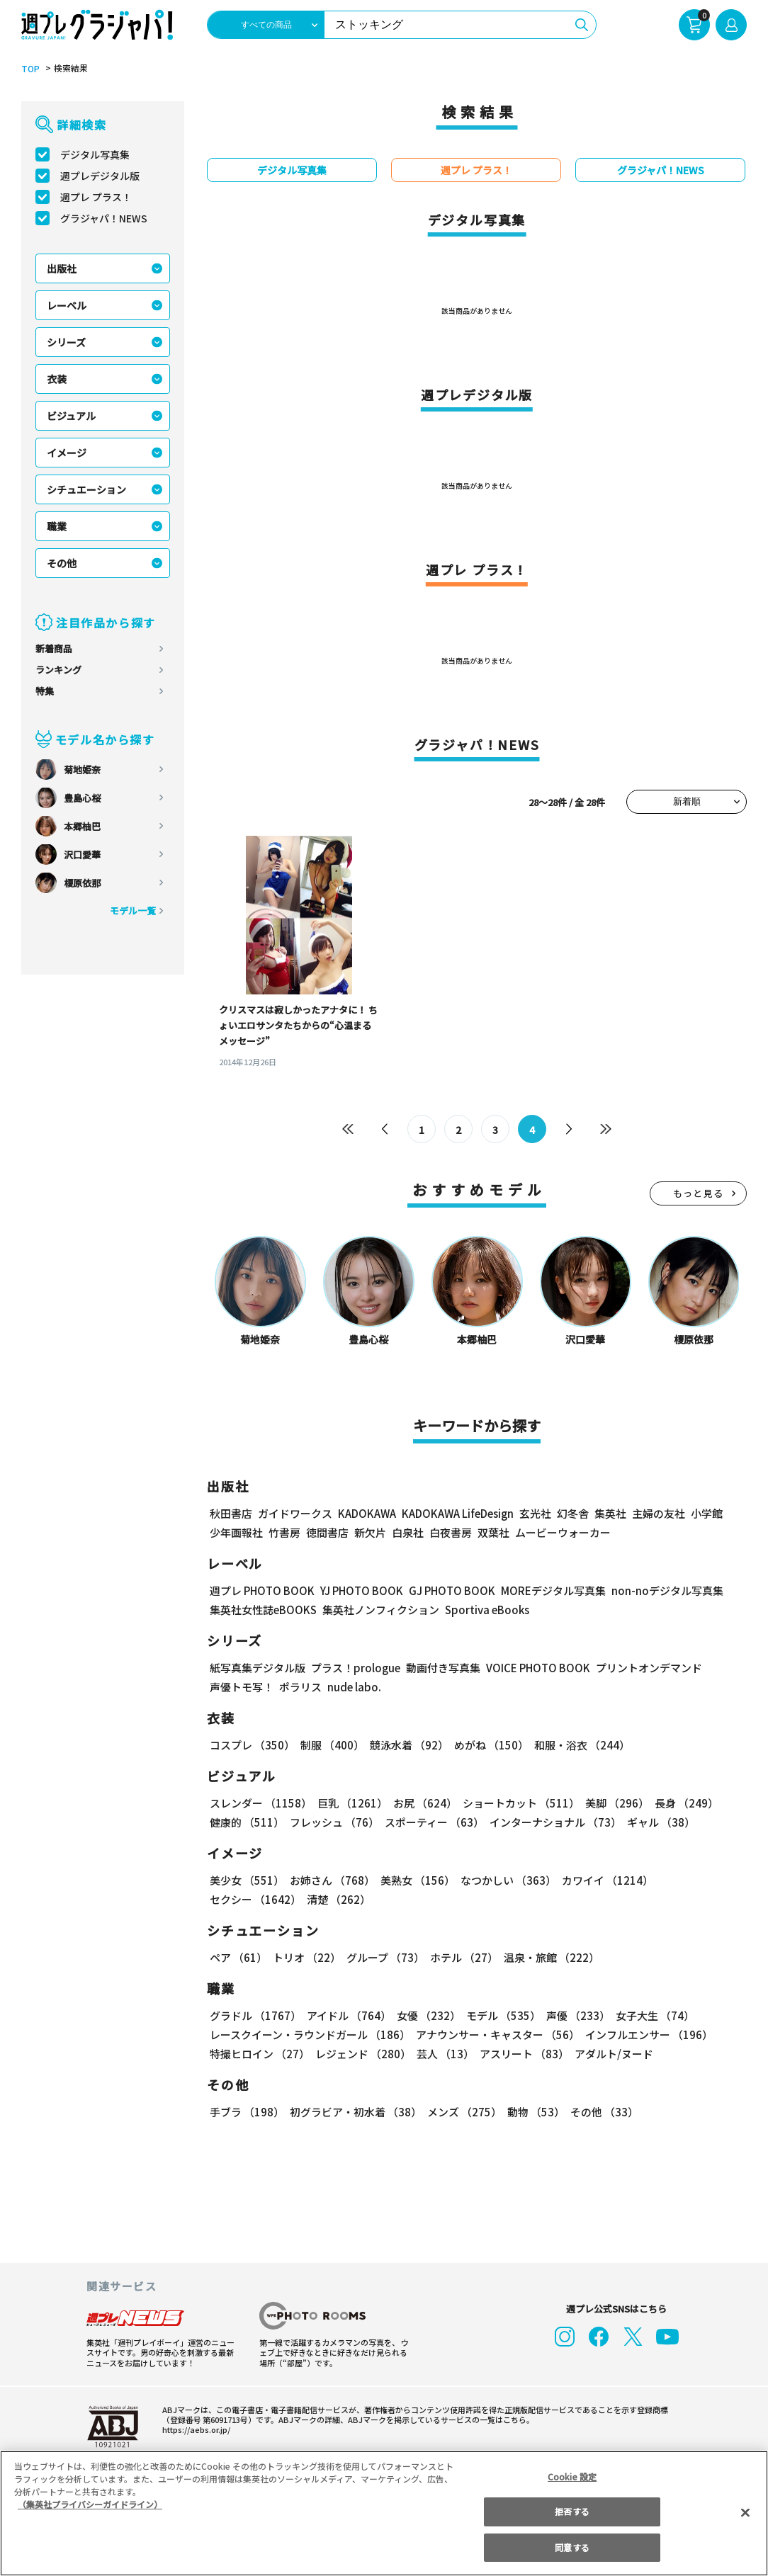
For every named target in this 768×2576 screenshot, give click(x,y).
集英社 (608, 1513)
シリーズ (66, 342)
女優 (425, 2015)
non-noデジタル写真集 (657, 1590)
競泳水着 (407, 1744)
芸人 (442, 2053)
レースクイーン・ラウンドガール (310, 2034)
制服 (330, 1744)
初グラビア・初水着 (353, 2111)
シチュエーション (86, 489)
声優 (572, 2015)
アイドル (347, 2015)
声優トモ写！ (241, 1686)
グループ (383, 1957)
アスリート (521, 2053)
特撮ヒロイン (259, 2053)
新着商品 (53, 648)
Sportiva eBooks (483, 1609)
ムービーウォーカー (563, 1532)
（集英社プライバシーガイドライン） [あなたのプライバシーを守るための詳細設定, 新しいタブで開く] (90, 2504)
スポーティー (432, 1822)
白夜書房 (450, 1532)
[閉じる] (745, 2512)
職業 (57, 526)
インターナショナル (553, 1822)
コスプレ (251, 1744)
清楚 (241, 1899)
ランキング (58, 669)
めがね (487, 1744)
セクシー (697, 1880)
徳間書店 (327, 1532)
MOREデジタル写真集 (545, 1590)
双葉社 (493, 1532)
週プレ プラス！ (96, 197)
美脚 (611, 1802)
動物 (532, 2111)
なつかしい (504, 1880)
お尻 (421, 1802)
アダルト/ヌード (610, 2053)
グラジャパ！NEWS (103, 218)
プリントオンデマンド (642, 1667)
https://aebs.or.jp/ (194, 2429)
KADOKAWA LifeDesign (456, 1513)
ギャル (657, 1822)
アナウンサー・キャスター (496, 2034)
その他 (62, 563)
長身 (679, 1802)
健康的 (246, 1822)
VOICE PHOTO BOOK (534, 1667)
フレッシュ (332, 1822)
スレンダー (260, 1802)
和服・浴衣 (577, 1744)
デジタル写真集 (95, 154)
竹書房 (284, 1532)
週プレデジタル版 (100, 176)
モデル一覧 (133, 910)
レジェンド (362, 2053)
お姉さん (330, 1880)
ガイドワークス (295, 1513)
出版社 (62, 268)
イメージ (66, 453)
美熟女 (414, 1880)
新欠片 (370, 1532)
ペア (238, 1957)
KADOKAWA (366, 1513)
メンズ (461, 2111)
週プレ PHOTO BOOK (261, 1590)
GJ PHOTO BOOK (445, 1590)
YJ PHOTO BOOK (357, 1590)
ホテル (461, 1957)
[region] (384, 2513)
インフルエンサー (647, 2034)
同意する (572, 2547)
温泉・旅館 (548, 1957)
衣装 (57, 379)
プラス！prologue (354, 1667)
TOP (29, 68)
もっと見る (698, 1193)
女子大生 (648, 2015)
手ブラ (246, 2111)
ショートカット (516, 1802)
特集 (44, 691)
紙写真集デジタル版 (257, 1667)
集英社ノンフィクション (379, 1609)
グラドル (255, 2015)
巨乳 (350, 1802)
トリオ (305, 1957)
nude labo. (353, 1686)
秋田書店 (231, 1513)
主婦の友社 (657, 1513)
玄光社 (533, 1513)
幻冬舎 (571, 1513)
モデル (499, 2015)
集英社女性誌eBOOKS (262, 1609)
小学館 (705, 1513)
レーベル (66, 305)
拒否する (572, 2511)
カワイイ (602, 1880)
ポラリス (300, 1686)
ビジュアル (71, 416)
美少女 (246, 1880)
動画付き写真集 (441, 1667)
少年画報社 (236, 1532)
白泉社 (408, 1532)
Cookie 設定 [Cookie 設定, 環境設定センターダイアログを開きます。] (572, 2476)
